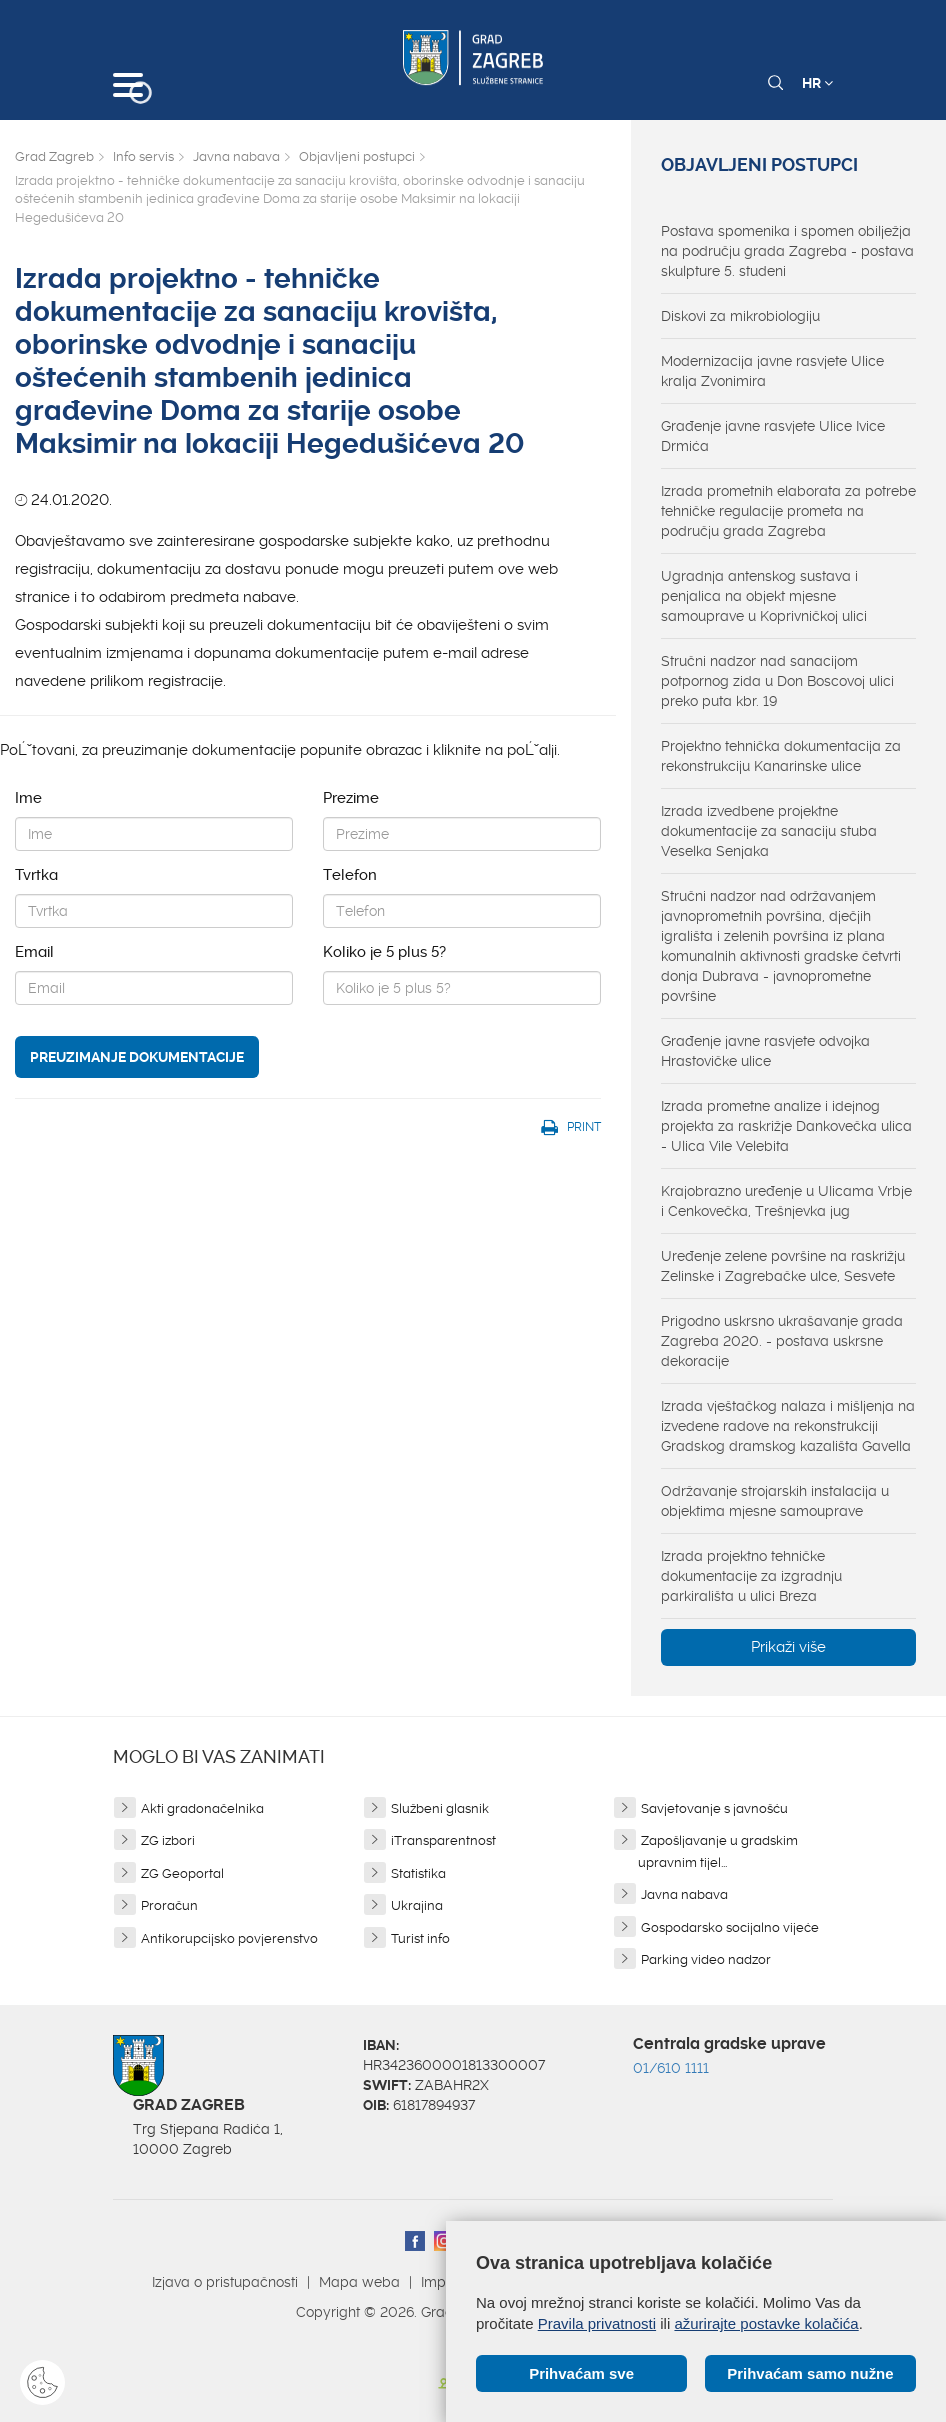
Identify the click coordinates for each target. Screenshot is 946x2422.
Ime (28, 798)
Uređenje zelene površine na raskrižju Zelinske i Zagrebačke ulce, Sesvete (783, 1266)
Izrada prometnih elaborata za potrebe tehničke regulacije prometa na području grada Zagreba (788, 511)
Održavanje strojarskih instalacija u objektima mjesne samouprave (775, 1501)
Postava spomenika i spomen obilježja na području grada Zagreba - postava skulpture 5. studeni (787, 251)
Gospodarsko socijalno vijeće (730, 1927)
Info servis (143, 156)
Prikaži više (788, 1647)
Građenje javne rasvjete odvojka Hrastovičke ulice (765, 1051)
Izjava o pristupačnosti (225, 2282)
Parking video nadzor (706, 1959)
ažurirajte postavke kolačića (766, 2323)
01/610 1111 (671, 2068)
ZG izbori (168, 1840)
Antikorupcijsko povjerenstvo (229, 1938)
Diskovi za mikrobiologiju (740, 316)
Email (34, 952)
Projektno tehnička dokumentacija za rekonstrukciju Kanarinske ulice (781, 756)
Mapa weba (359, 2282)
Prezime (351, 798)
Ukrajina (417, 1905)
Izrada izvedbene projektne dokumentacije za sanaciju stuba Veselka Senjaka (769, 831)
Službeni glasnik (440, 1808)
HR (817, 83)
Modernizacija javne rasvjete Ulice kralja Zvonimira (772, 371)
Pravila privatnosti (597, 2323)
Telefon (350, 875)
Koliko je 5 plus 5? (384, 952)
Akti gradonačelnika (202, 1808)
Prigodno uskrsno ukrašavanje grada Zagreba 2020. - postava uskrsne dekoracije (782, 1341)
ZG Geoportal (182, 1873)
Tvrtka (36, 875)
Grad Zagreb (54, 156)
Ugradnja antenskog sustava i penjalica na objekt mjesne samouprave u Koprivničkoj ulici (764, 596)
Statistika (418, 1873)
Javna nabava (236, 156)
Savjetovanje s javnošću (714, 1808)
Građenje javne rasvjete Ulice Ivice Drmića (773, 436)
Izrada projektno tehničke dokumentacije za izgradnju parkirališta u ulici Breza (751, 1576)
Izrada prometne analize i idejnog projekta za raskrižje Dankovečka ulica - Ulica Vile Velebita (786, 1126)
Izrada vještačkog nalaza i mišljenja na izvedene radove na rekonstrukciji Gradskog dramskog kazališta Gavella (788, 1426)
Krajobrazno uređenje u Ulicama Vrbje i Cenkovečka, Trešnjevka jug (786, 1201)
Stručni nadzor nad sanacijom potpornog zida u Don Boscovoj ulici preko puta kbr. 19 (777, 681)
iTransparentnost (443, 1840)
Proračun (169, 1905)
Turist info (420, 1938)
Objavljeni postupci (357, 156)
